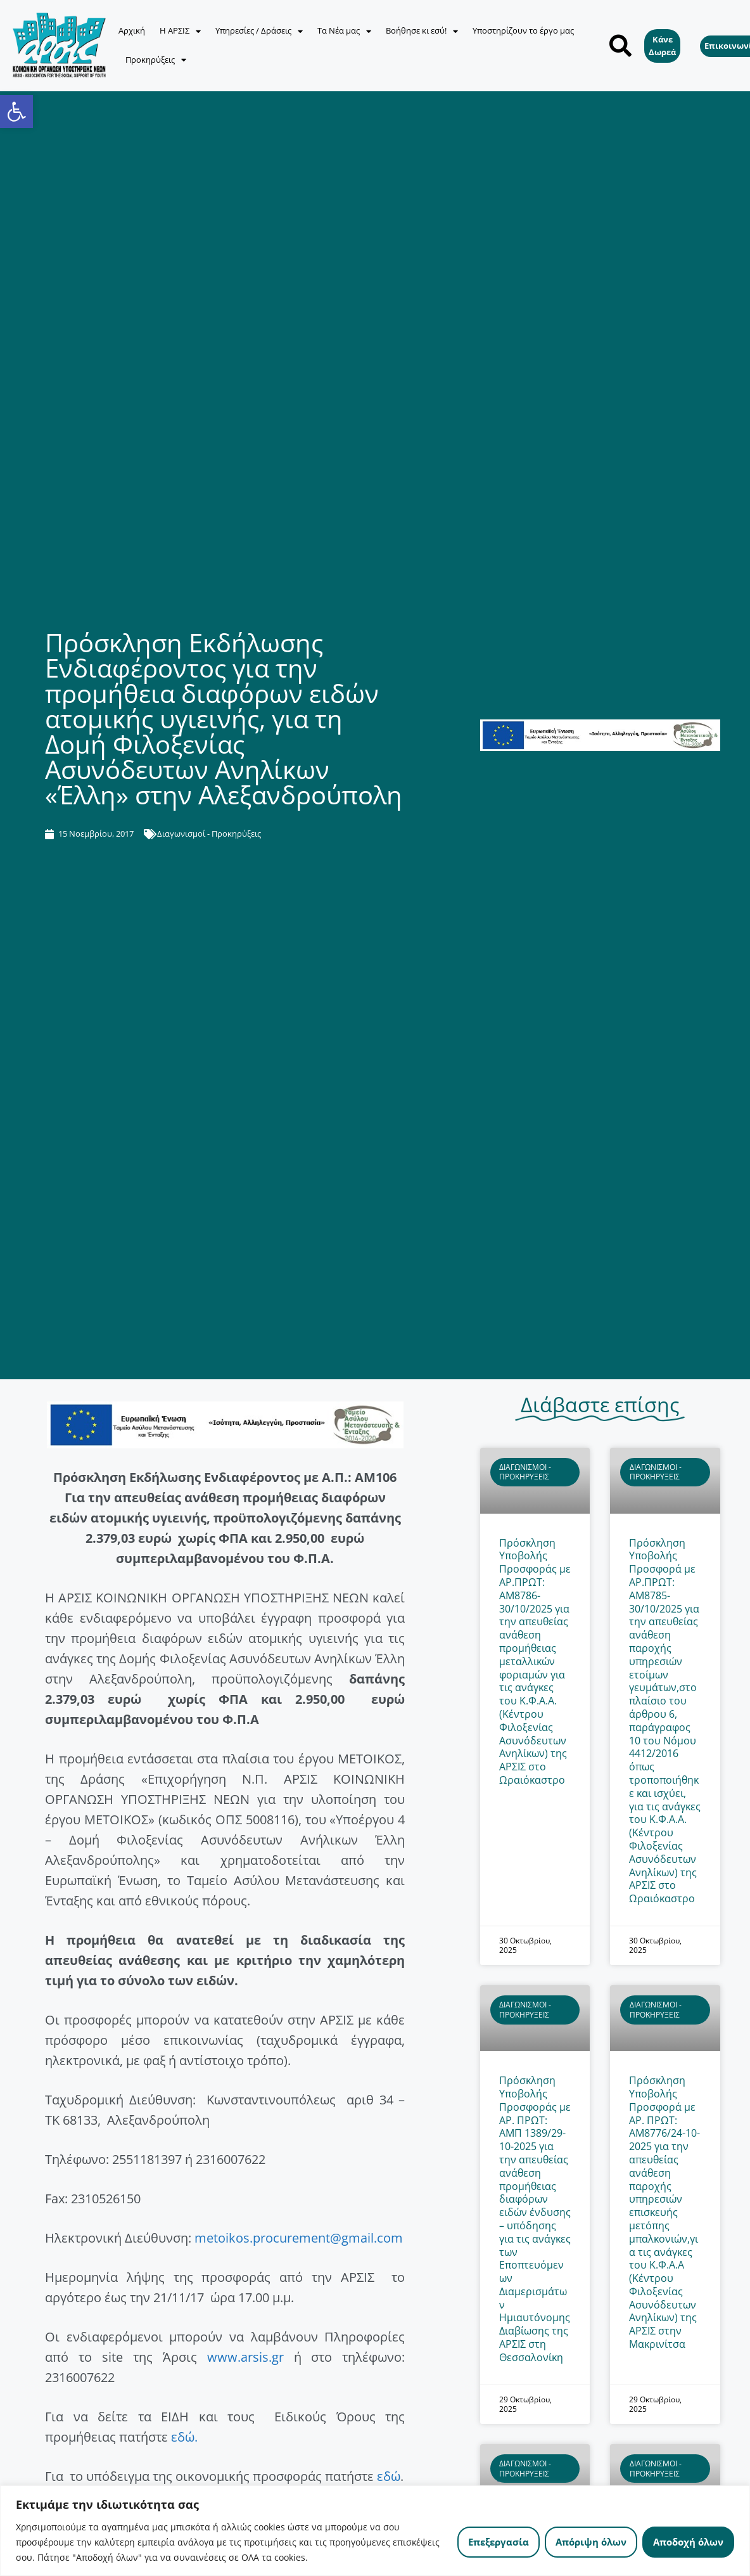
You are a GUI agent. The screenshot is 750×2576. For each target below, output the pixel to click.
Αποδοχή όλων (688, 2541)
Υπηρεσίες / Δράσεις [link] (259, 31)
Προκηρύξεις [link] (155, 59)
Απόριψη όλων (591, 2541)
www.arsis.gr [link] (245, 2357)
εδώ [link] (388, 2476)
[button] (620, 45)
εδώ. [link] (184, 2436)
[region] (375, 2530)
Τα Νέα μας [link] (344, 31)
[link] (16, 111)
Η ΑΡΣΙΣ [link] (180, 31)
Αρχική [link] (131, 30)
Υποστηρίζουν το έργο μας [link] (523, 30)
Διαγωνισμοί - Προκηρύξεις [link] (209, 833)
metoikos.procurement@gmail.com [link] (298, 2237)
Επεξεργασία (498, 2541)
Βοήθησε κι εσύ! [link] (422, 31)
